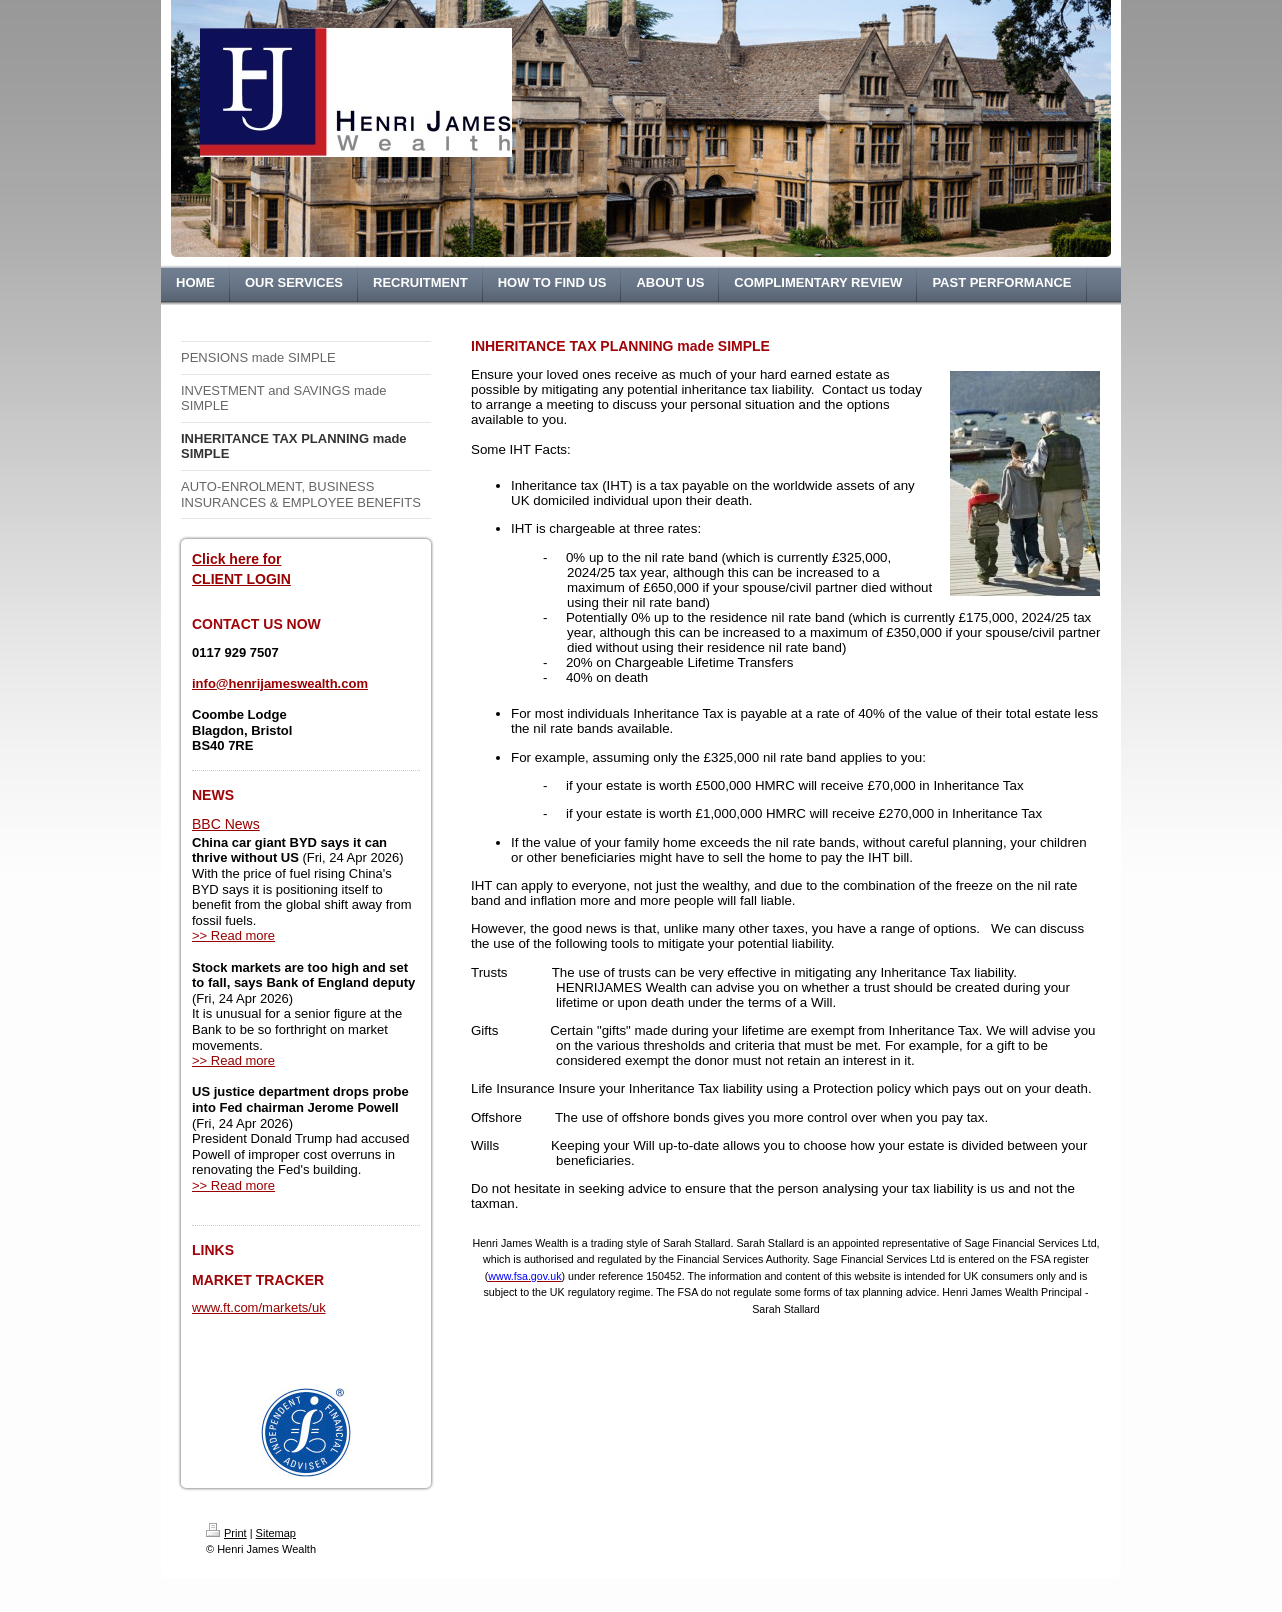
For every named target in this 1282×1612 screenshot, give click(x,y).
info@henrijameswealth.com (280, 683)
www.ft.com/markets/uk (259, 1307)
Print (226, 1533)
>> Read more (233, 935)
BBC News (226, 824)
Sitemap (276, 1533)
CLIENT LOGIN (241, 579)
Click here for (236, 559)
